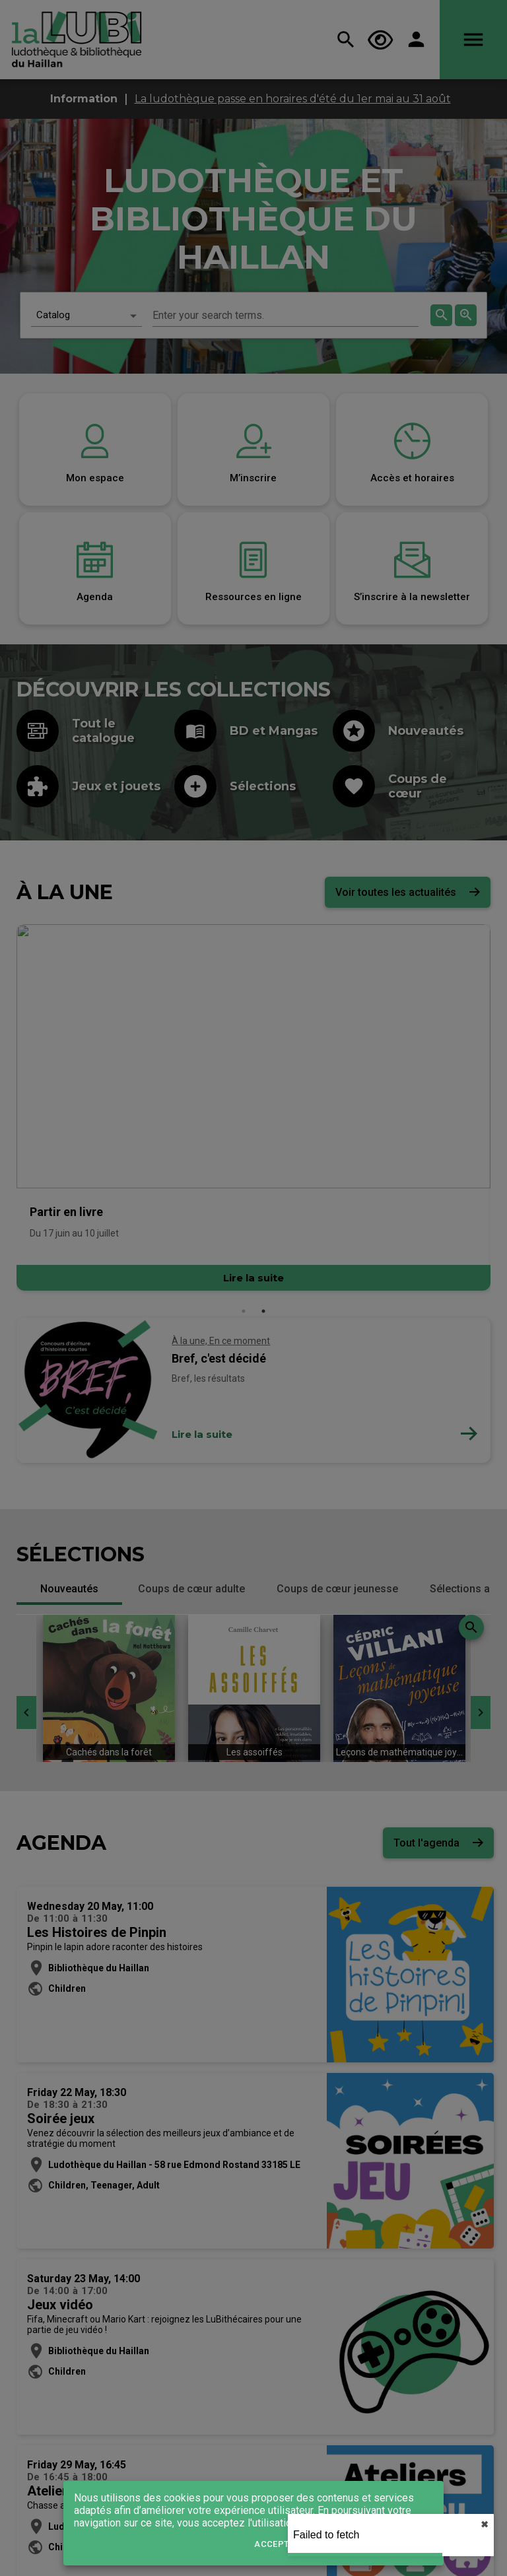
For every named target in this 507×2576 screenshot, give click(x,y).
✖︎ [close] (485, 2524)
